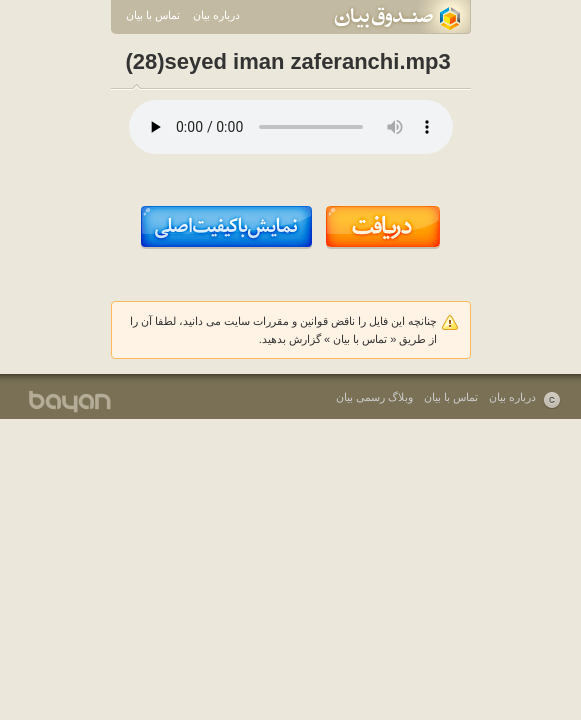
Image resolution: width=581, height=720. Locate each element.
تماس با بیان (153, 15)
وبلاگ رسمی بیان (374, 397)
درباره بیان (216, 15)
